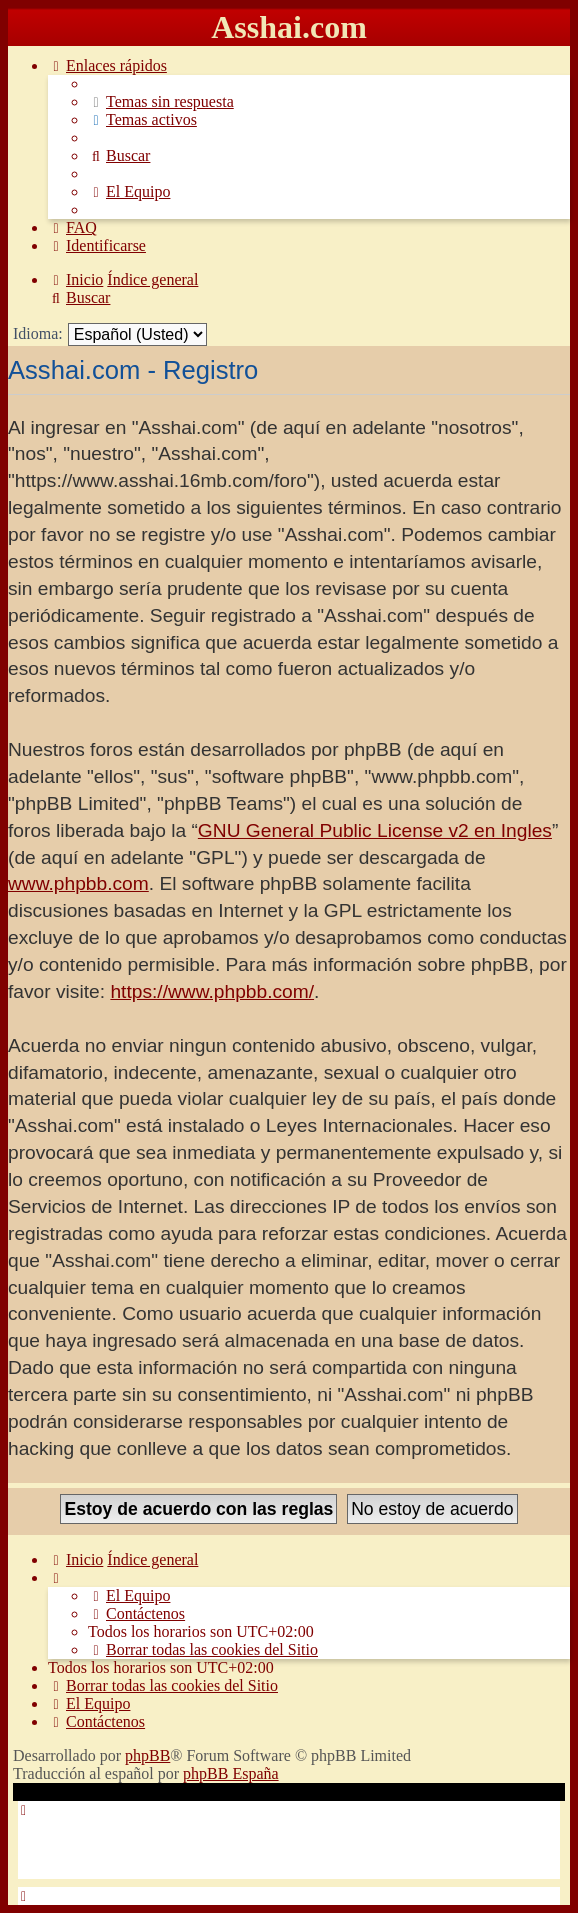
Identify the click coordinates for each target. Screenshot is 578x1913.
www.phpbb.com (78, 883)
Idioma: (38, 333)
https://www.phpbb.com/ (212, 991)
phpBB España (231, 1773)
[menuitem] (161, 101)
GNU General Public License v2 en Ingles (375, 830)
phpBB (147, 1755)
